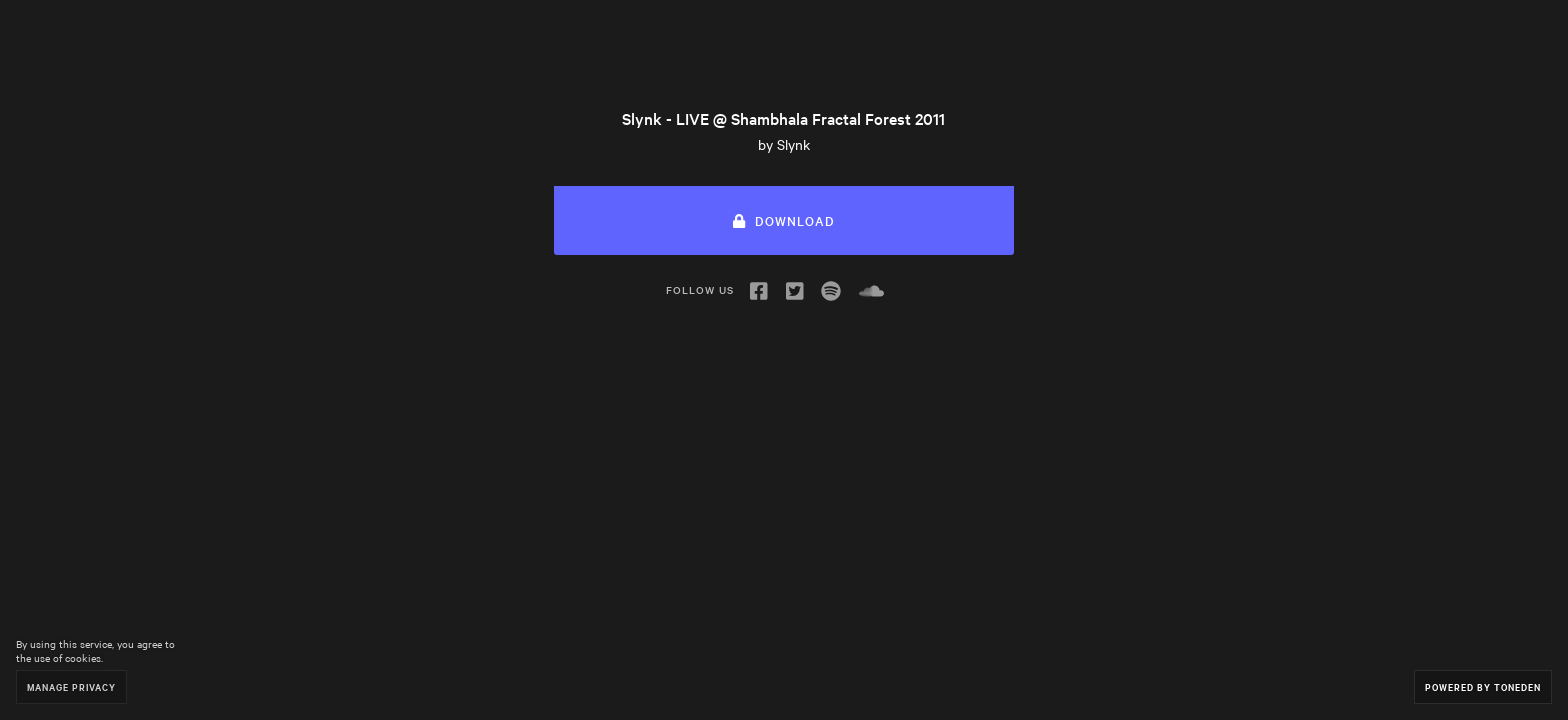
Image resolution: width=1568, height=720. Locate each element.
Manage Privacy (71, 686)
